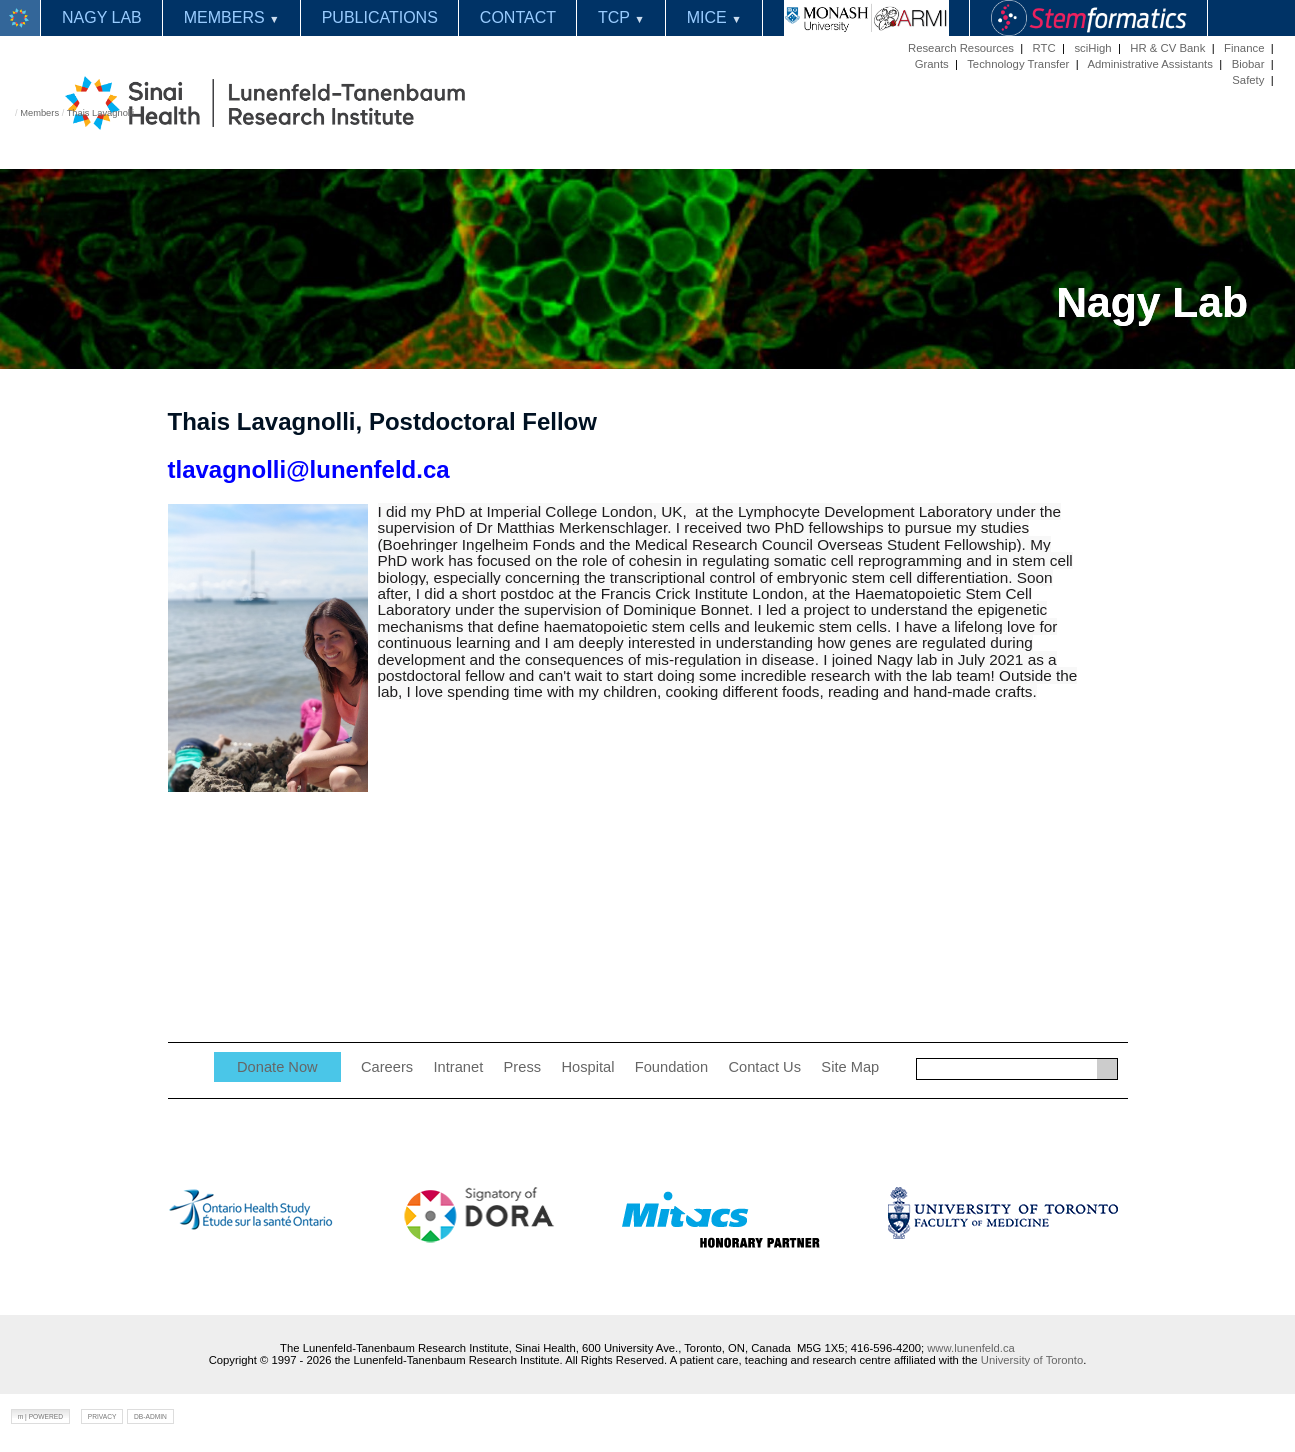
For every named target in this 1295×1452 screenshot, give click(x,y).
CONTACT (518, 17)
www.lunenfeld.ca (971, 1348)
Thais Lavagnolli (100, 113)
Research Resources (961, 48)
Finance (1244, 48)
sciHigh (1092, 48)
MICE (714, 17)
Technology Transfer (1018, 64)
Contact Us (764, 1067)
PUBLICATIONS (380, 17)
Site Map (850, 1067)
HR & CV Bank (1167, 48)
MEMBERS (232, 17)
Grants (932, 64)
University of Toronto (1032, 1360)
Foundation (671, 1067)
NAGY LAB (102, 17)
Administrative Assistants (1149, 64)
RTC (1044, 48)
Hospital (587, 1067)
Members (39, 113)
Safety (1248, 80)
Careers (387, 1067)
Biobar (1248, 64)
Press (522, 1067)
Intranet (459, 1067)
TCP (621, 17)
